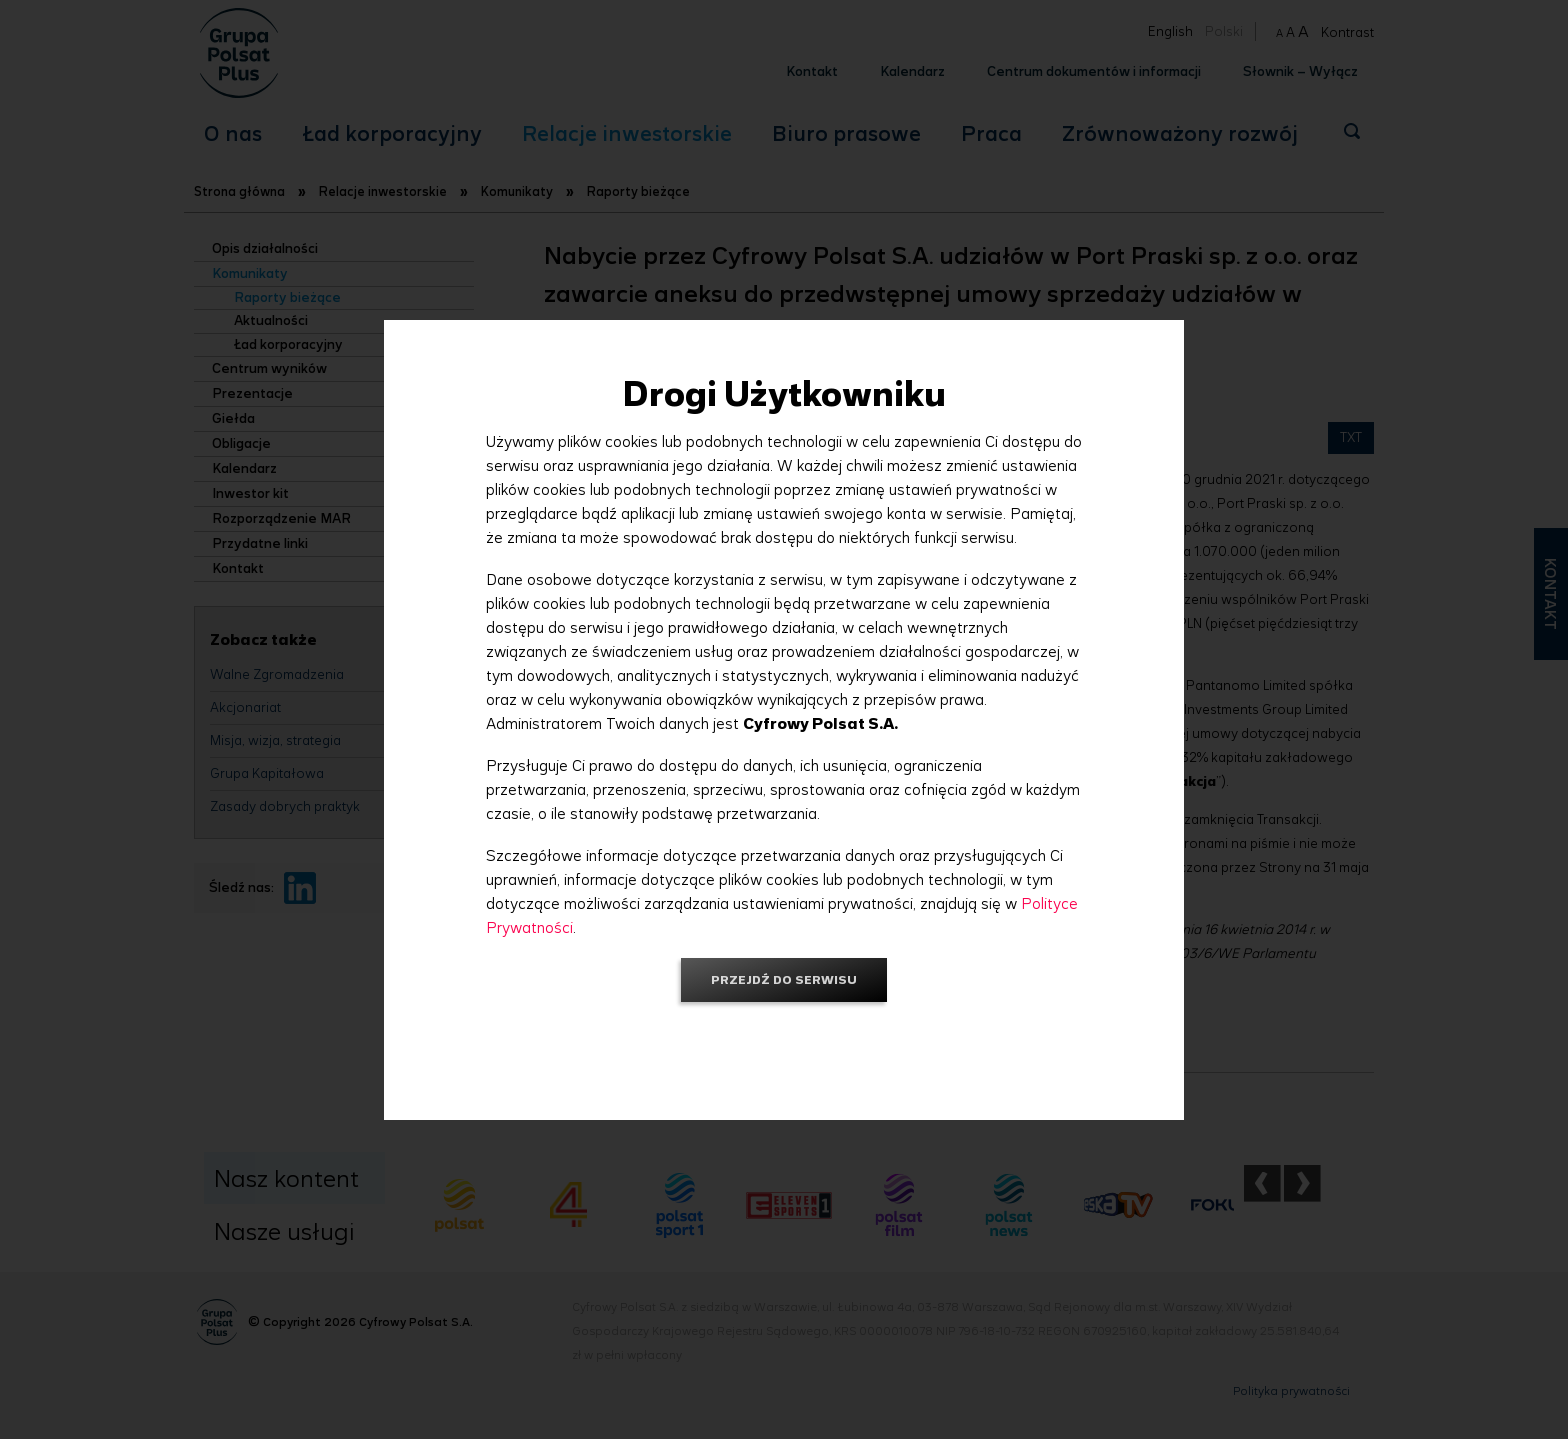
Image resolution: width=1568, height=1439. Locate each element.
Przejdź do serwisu (784, 979)
